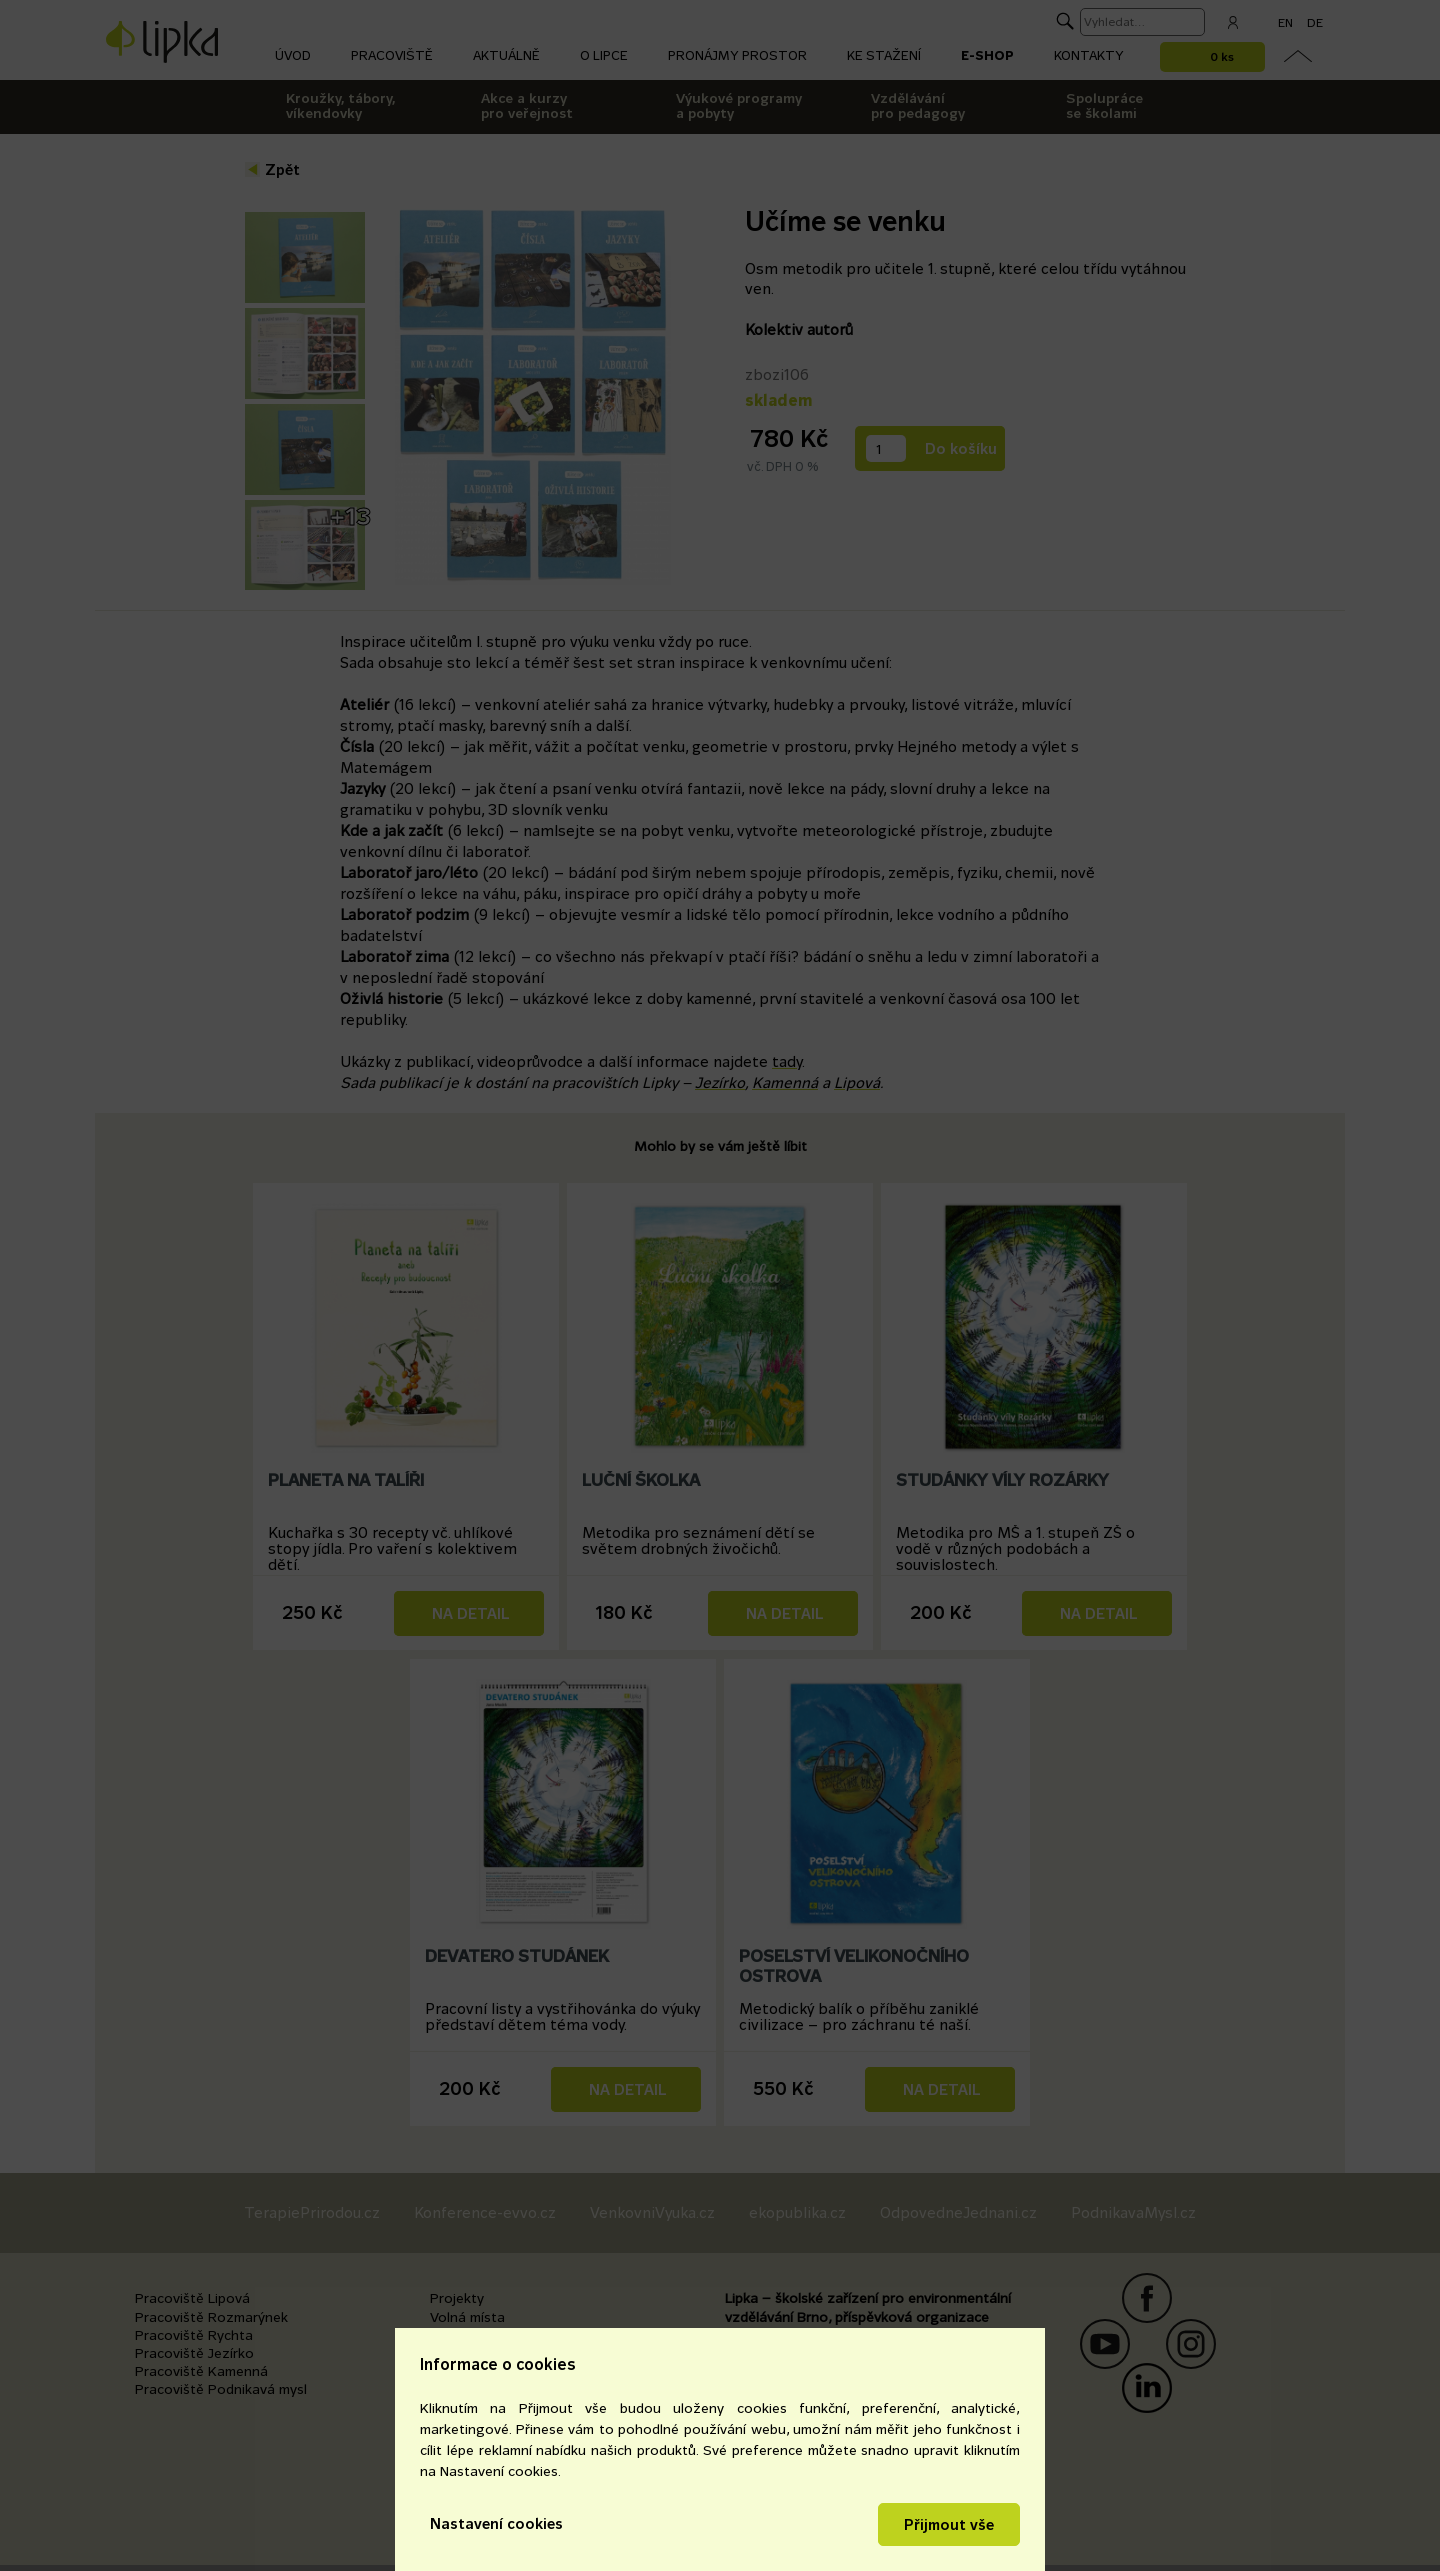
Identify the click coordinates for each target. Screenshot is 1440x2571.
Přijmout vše (949, 2524)
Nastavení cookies (496, 2523)
